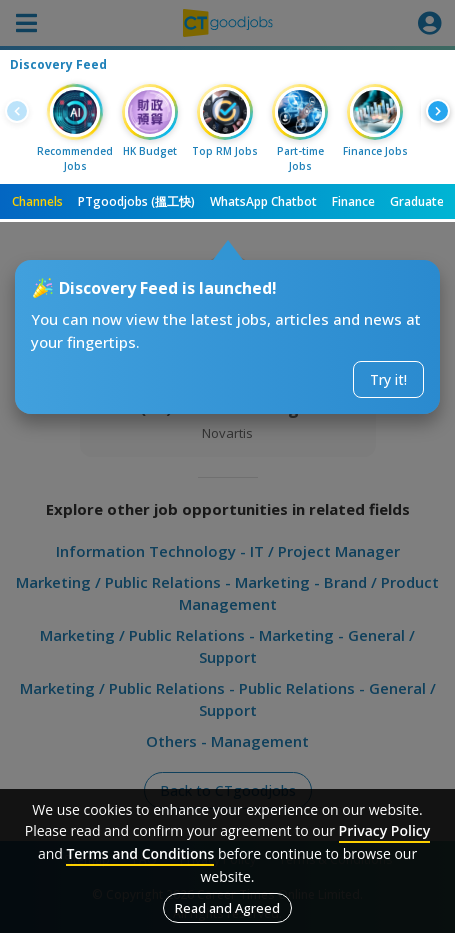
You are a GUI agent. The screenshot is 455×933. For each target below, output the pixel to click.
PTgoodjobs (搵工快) (136, 201)
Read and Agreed (227, 908)
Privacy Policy (385, 830)
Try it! (388, 379)
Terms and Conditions (140, 853)
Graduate (417, 201)
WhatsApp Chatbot (263, 201)
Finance (353, 201)
